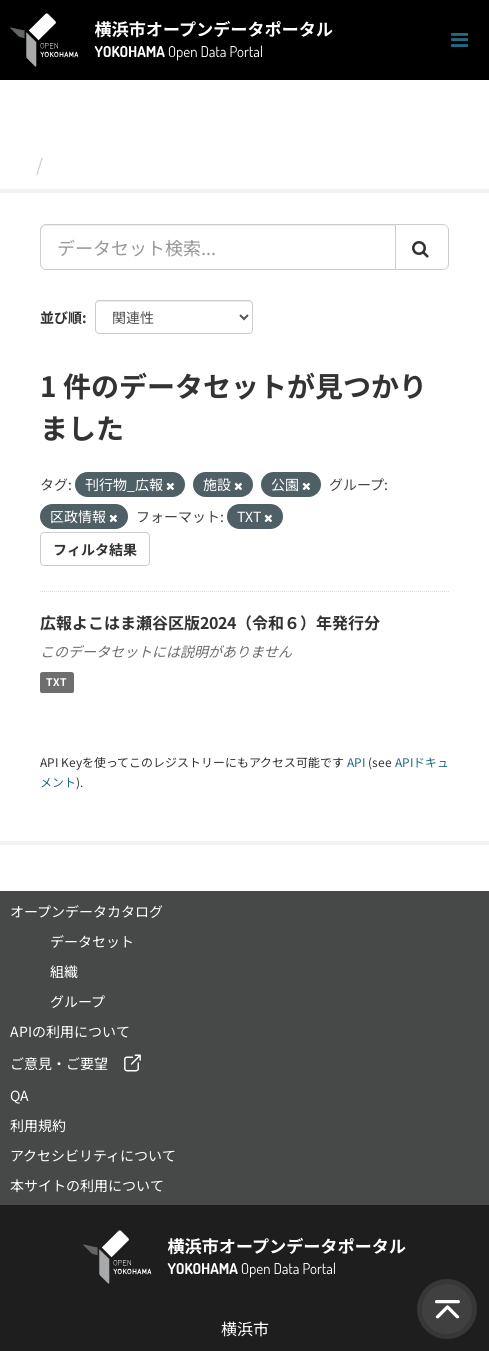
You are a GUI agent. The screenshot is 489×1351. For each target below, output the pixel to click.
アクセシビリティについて (93, 1155)
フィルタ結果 (95, 549)
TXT (56, 682)
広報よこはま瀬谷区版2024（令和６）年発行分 (210, 622)
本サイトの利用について (87, 1185)
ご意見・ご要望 (59, 1063)
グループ (77, 1001)
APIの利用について (70, 1031)
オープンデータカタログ (86, 911)
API (356, 761)
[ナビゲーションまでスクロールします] (459, 40)
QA (19, 1095)
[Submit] (422, 247)
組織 (64, 971)
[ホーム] (18, 164)
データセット (106, 164)
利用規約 (38, 1125)
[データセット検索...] (218, 247)
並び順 (61, 317)
